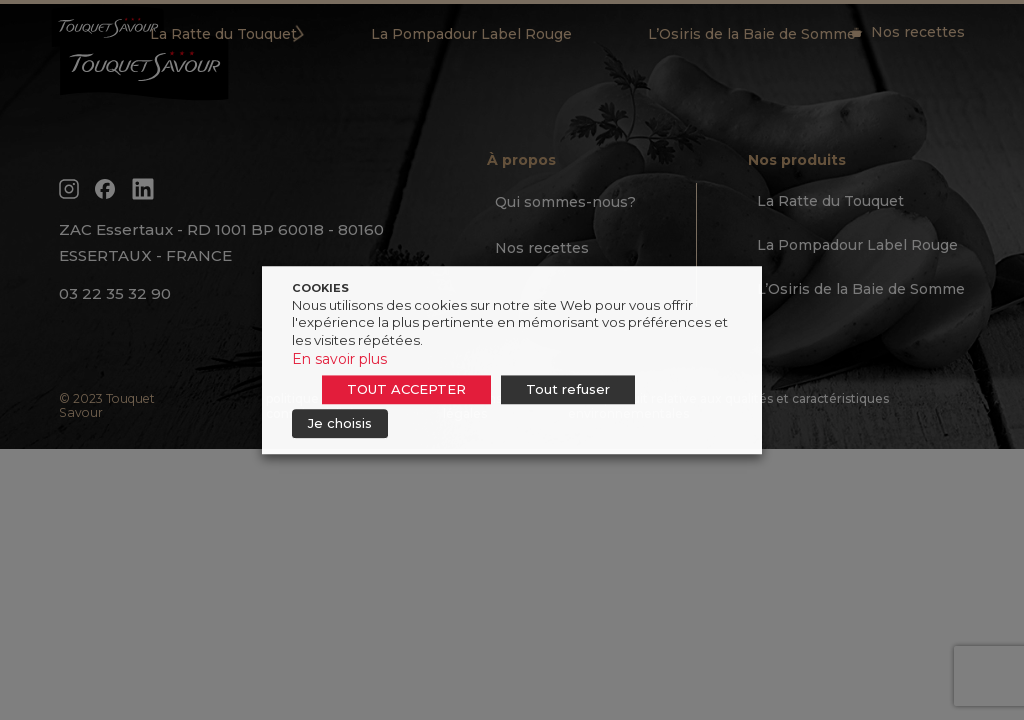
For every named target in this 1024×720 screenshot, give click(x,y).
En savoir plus (339, 359)
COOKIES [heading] (320, 288)
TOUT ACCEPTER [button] (406, 389)
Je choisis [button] (340, 423)
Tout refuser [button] (568, 389)
